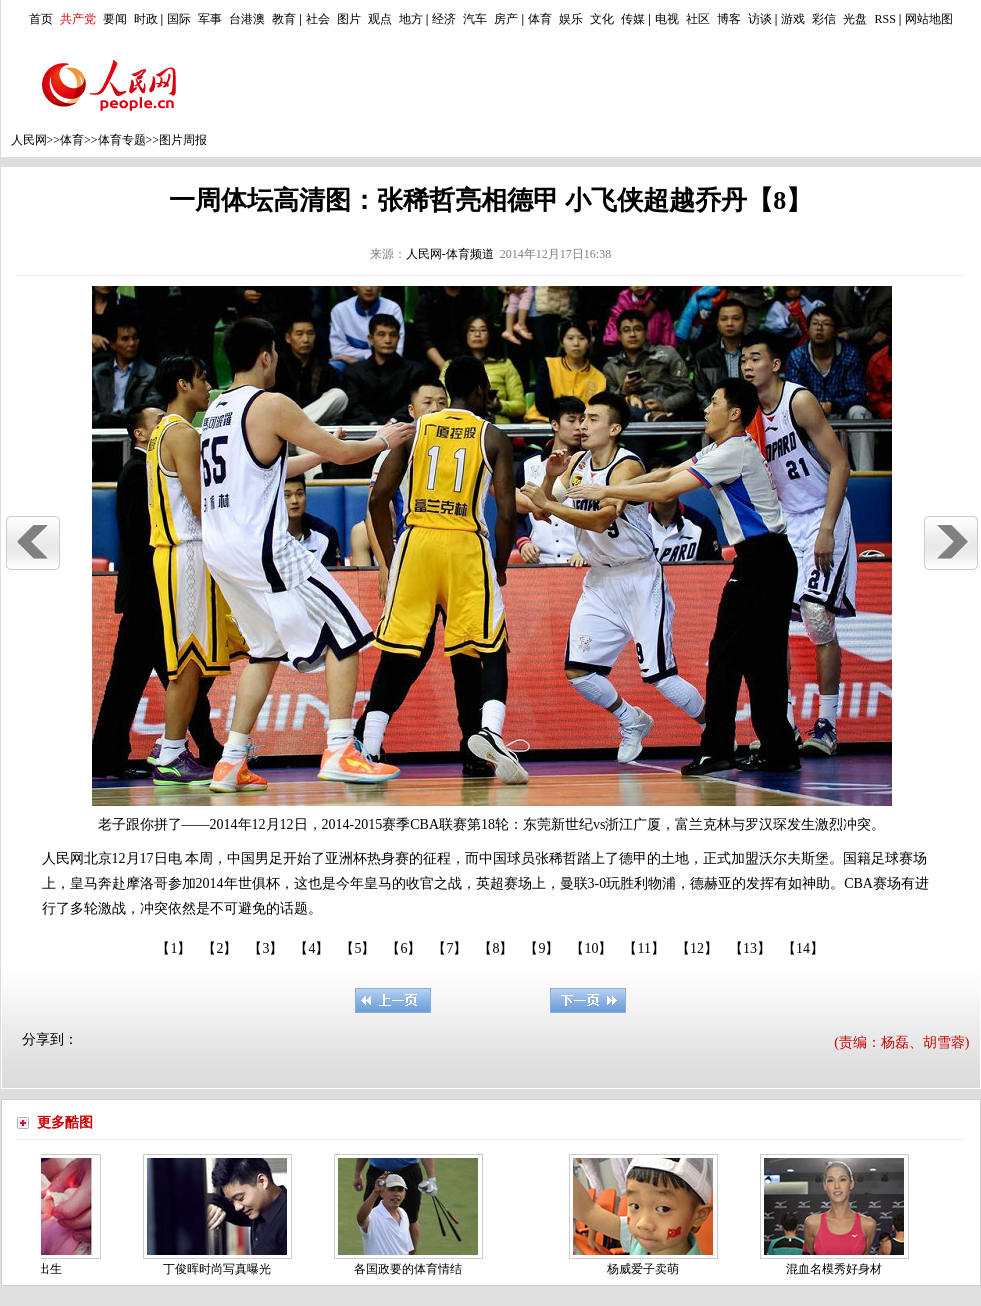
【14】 (803, 948)
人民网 (29, 140)
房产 (506, 19)
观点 (380, 19)
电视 (667, 19)
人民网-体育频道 (450, 254)
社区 (698, 19)
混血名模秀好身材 (837, 1269)
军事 (210, 19)
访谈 (760, 19)
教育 (284, 19)
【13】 (750, 948)
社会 (318, 19)
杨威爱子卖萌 (646, 1269)
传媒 (633, 19)
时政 (146, 19)
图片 (349, 19)
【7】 (449, 948)
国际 (179, 19)
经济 (444, 19)
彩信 (824, 19)
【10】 (591, 948)
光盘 (855, 19)
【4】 (311, 948)
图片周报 (183, 140)
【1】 (173, 948)
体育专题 (122, 140)
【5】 (357, 948)
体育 (540, 19)
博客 (729, 19)
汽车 (475, 19)
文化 (602, 19)
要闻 (115, 19)
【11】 (643, 948)
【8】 (495, 948)
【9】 (541, 948)
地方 (411, 19)
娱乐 (571, 19)
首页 (41, 19)
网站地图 (929, 19)
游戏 (793, 19)
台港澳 (247, 19)
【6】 (403, 948)
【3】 (265, 948)
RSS (884, 19)
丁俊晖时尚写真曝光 (220, 1269)
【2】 (219, 948)
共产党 (78, 19)
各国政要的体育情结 (411, 1269)
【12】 (697, 948)
